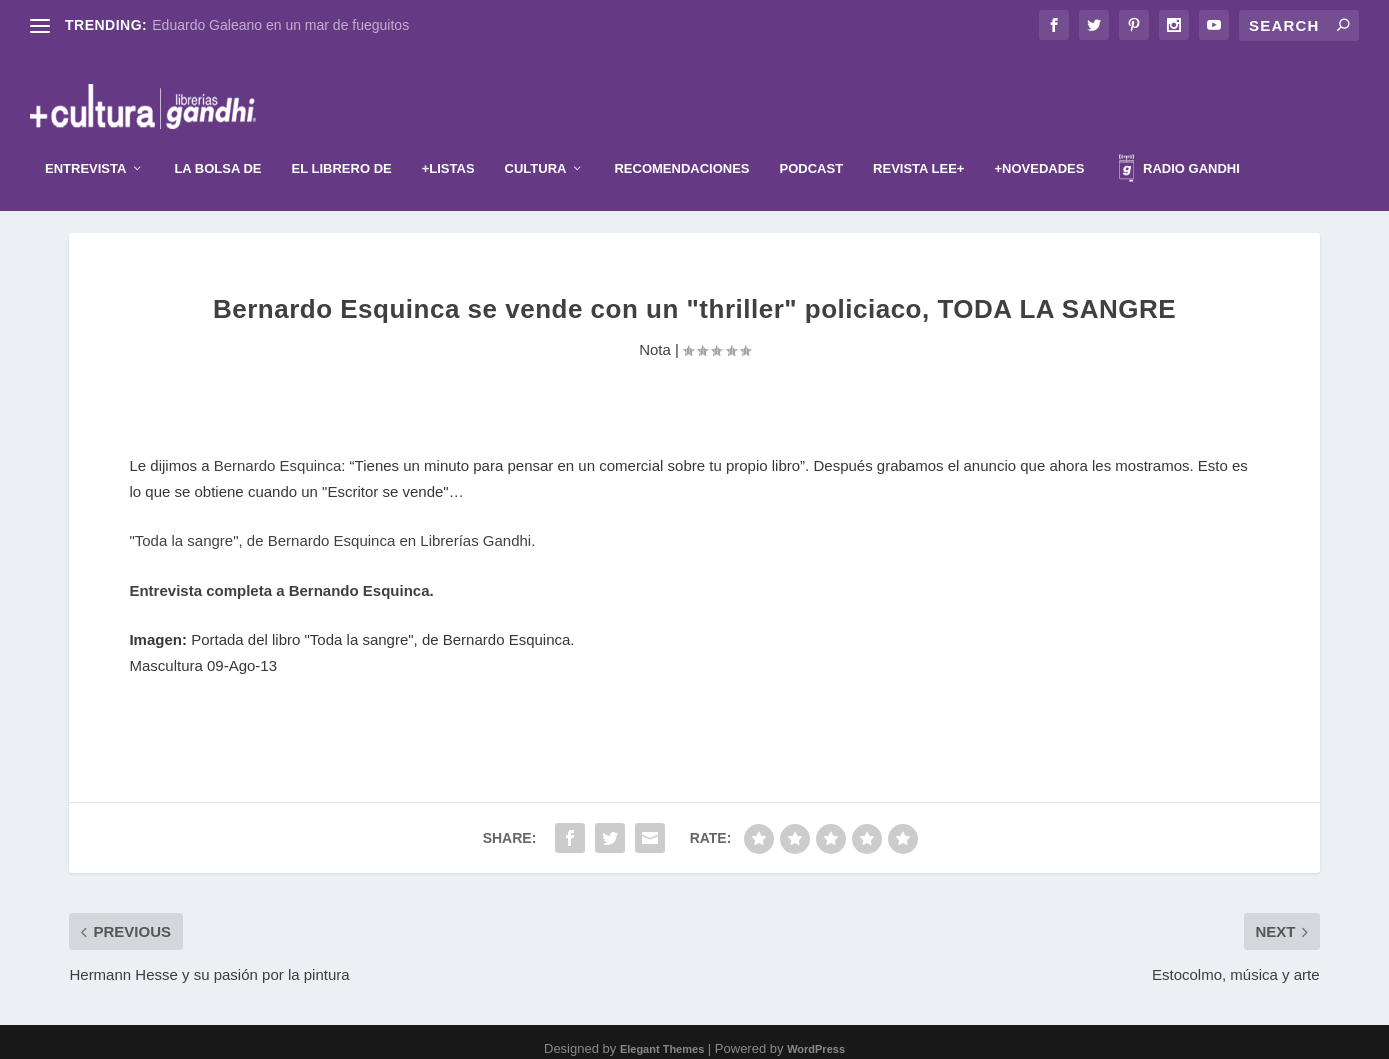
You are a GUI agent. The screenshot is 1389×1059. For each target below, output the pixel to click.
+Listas (448, 138)
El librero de (342, 138)
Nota (655, 336)
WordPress (816, 1036)
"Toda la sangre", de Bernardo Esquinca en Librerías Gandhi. (332, 528)
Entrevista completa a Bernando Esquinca (279, 577)
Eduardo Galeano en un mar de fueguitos (280, 25)
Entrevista (85, 138)
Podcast (812, 138)
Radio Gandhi (1179, 141)
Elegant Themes (662, 1036)
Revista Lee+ (918, 138)
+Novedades (1039, 138)
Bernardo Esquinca (278, 453)
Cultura (536, 138)
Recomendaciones (681, 138)
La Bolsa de (217, 138)
